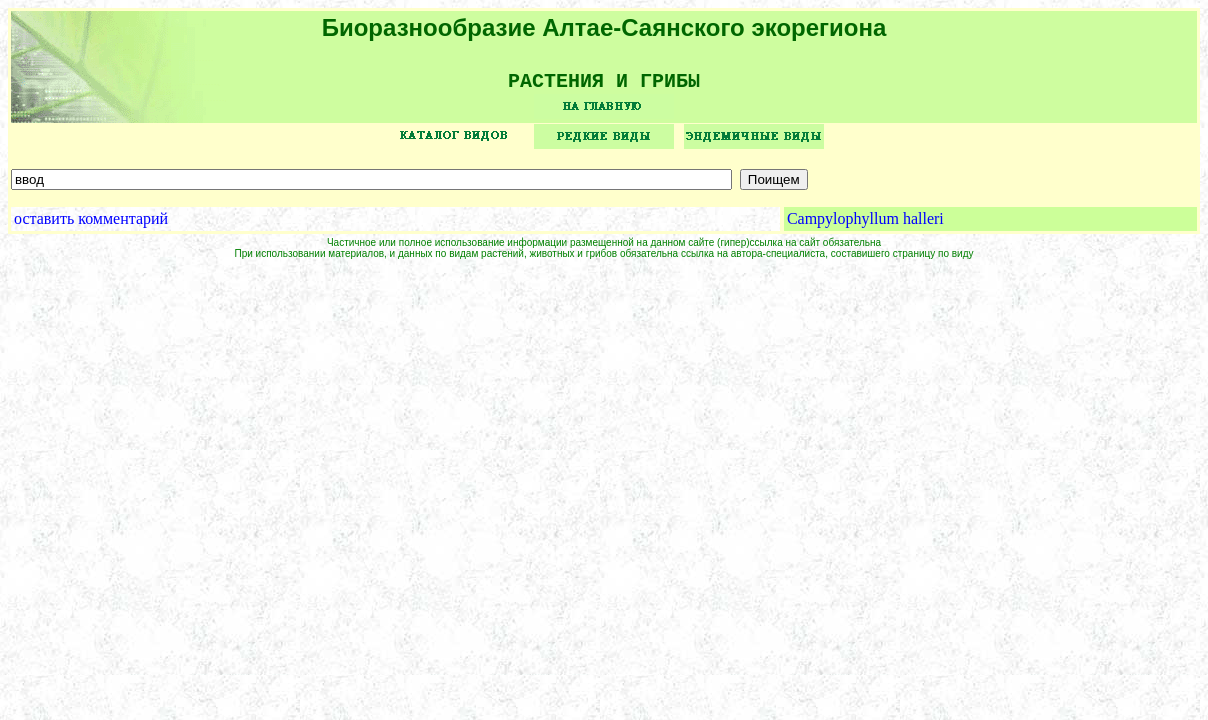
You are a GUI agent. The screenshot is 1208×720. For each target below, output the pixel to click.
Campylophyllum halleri (865, 225)
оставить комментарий (91, 225)
